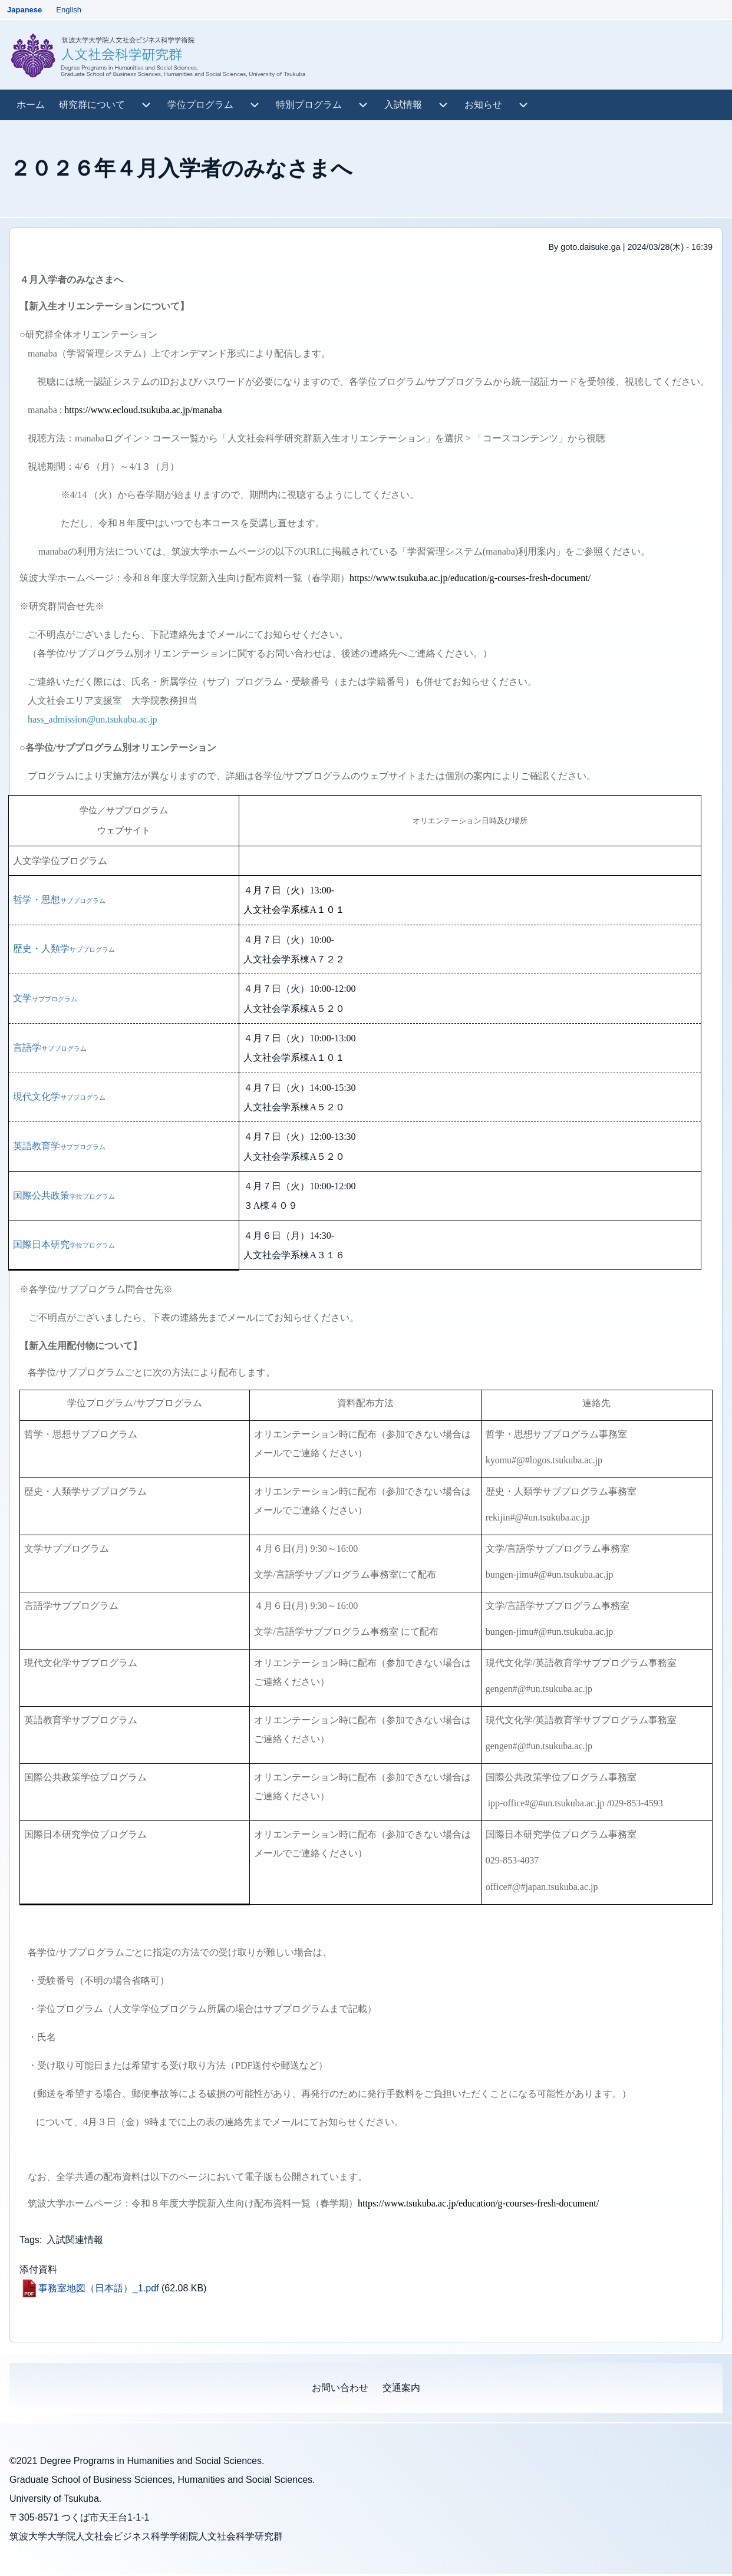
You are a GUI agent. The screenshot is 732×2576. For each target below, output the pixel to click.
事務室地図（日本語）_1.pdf (98, 2288)
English (68, 9)
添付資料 (38, 2269)
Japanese (24, 9)
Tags (29, 2240)
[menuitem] (30, 105)
